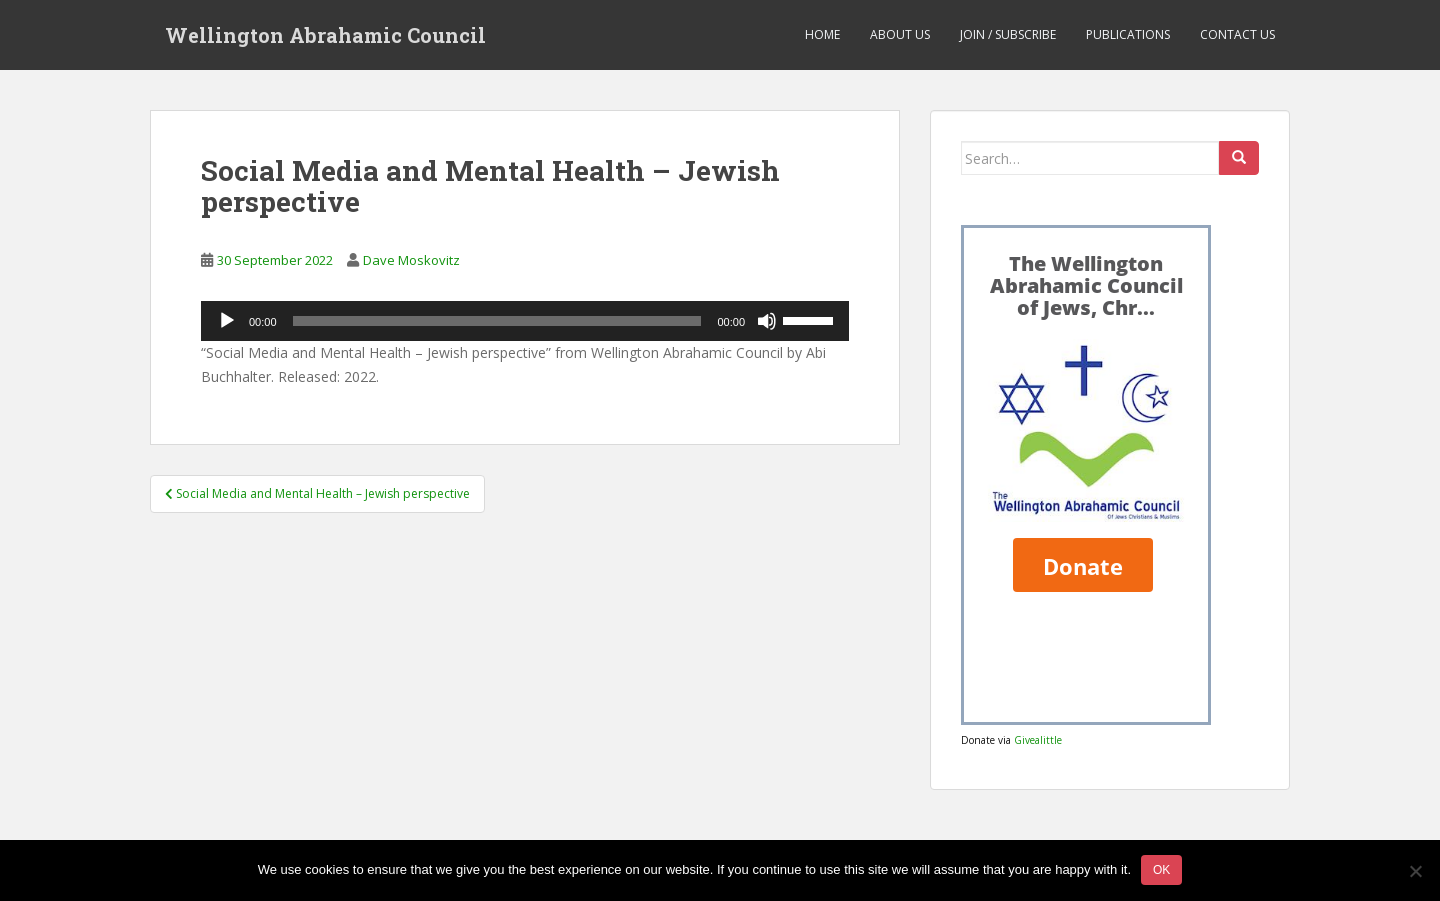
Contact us (1237, 34)
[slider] (497, 321)
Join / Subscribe (1008, 34)
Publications (1128, 34)
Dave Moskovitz (411, 260)
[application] (525, 321)
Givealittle (1038, 740)
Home (822, 34)
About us (900, 34)
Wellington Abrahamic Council (325, 35)
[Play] (227, 321)
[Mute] (767, 321)
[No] (1415, 871)
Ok (1161, 870)
